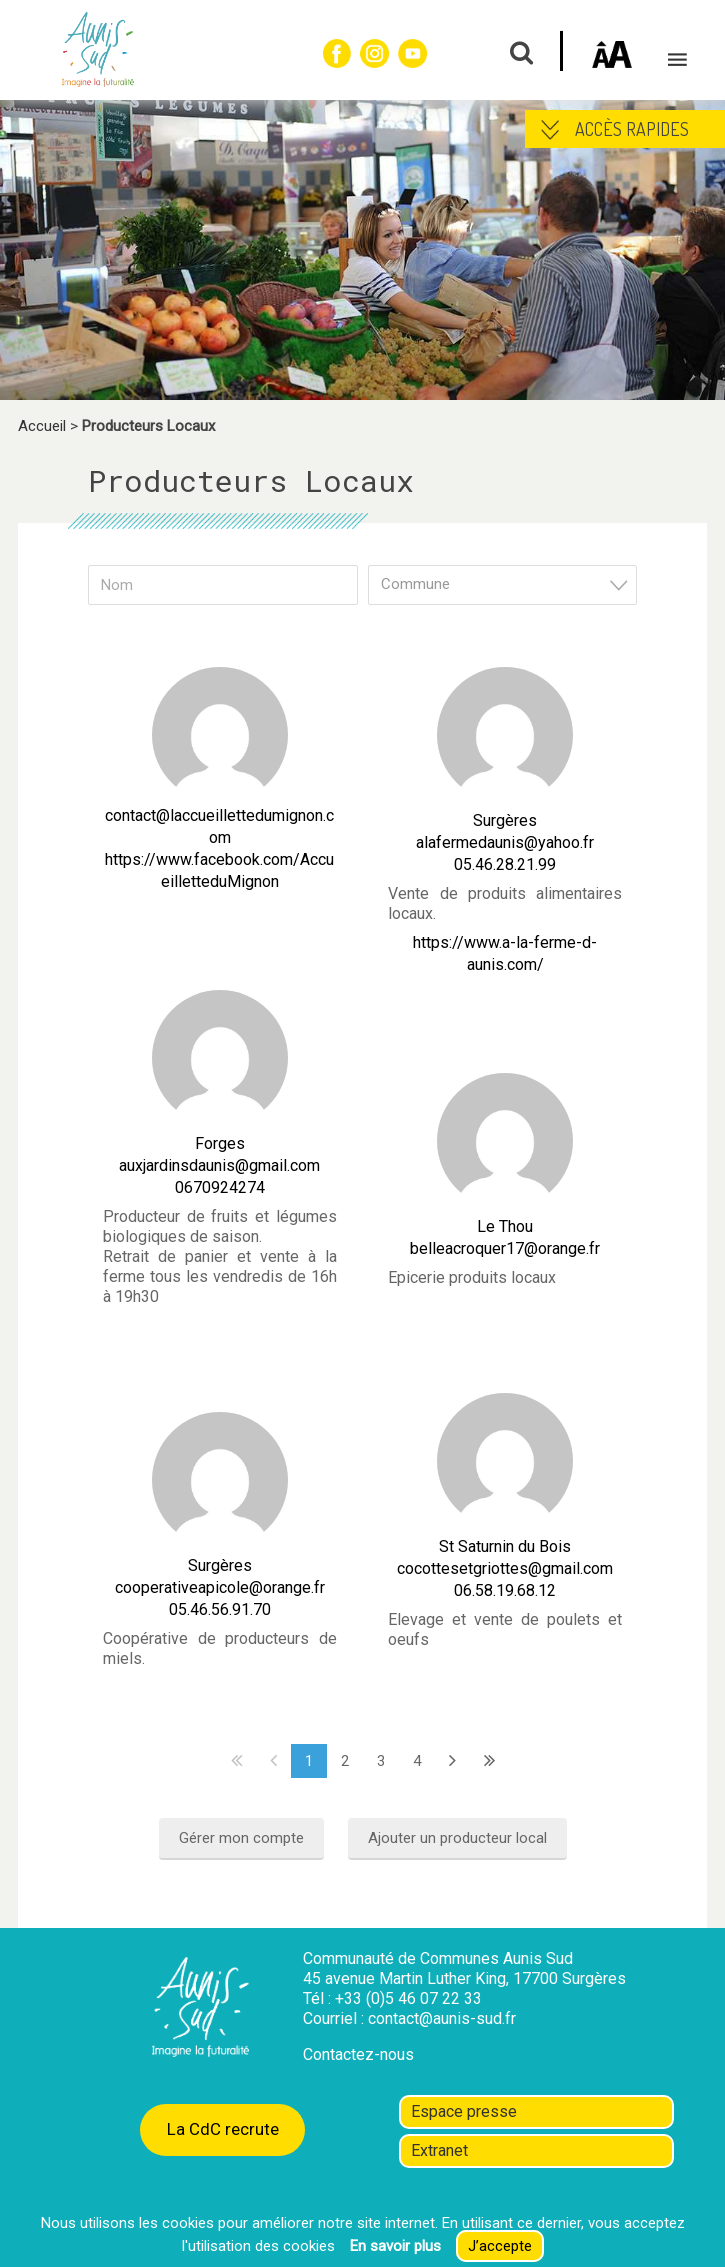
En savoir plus (395, 2246)
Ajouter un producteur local (457, 1838)
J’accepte (500, 2246)
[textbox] (508, 584)
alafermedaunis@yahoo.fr (505, 842)
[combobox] (502, 585)
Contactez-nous (358, 2054)
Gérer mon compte (241, 1838)
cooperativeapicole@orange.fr (220, 1587)
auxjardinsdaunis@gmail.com (219, 1165)
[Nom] (222, 585)
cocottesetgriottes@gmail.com (505, 1568)
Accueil (42, 426)
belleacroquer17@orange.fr (505, 1248)
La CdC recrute (223, 2129)
